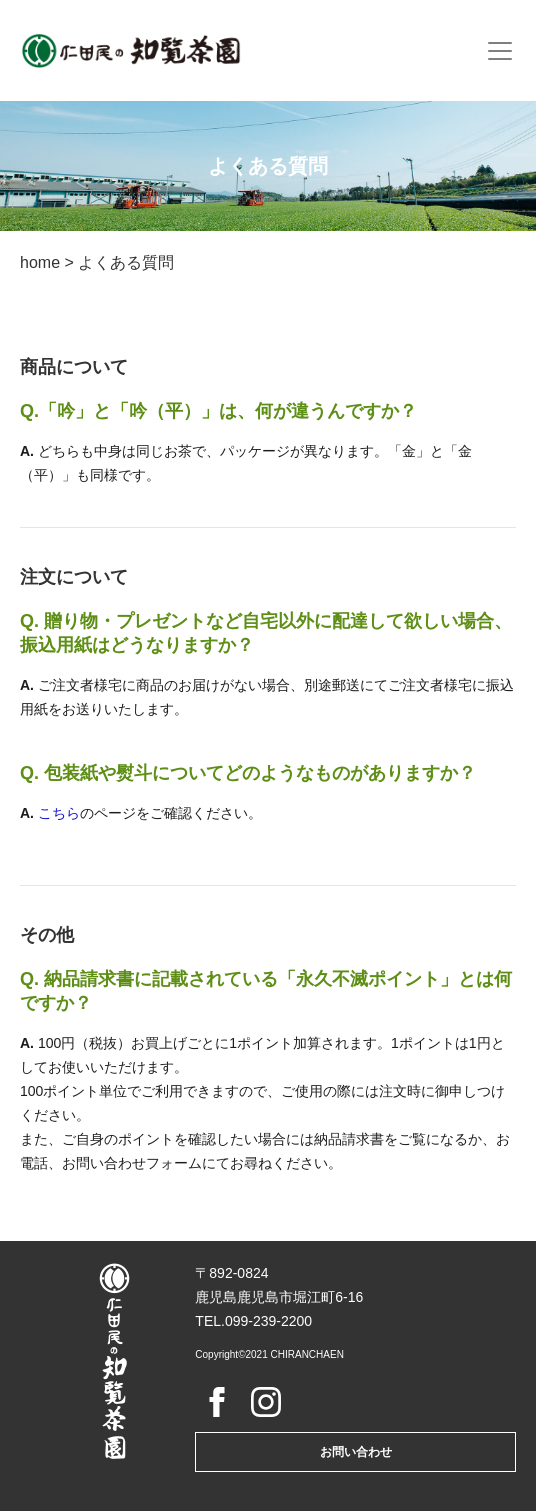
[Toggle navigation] (500, 51)
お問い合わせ (356, 1452)
